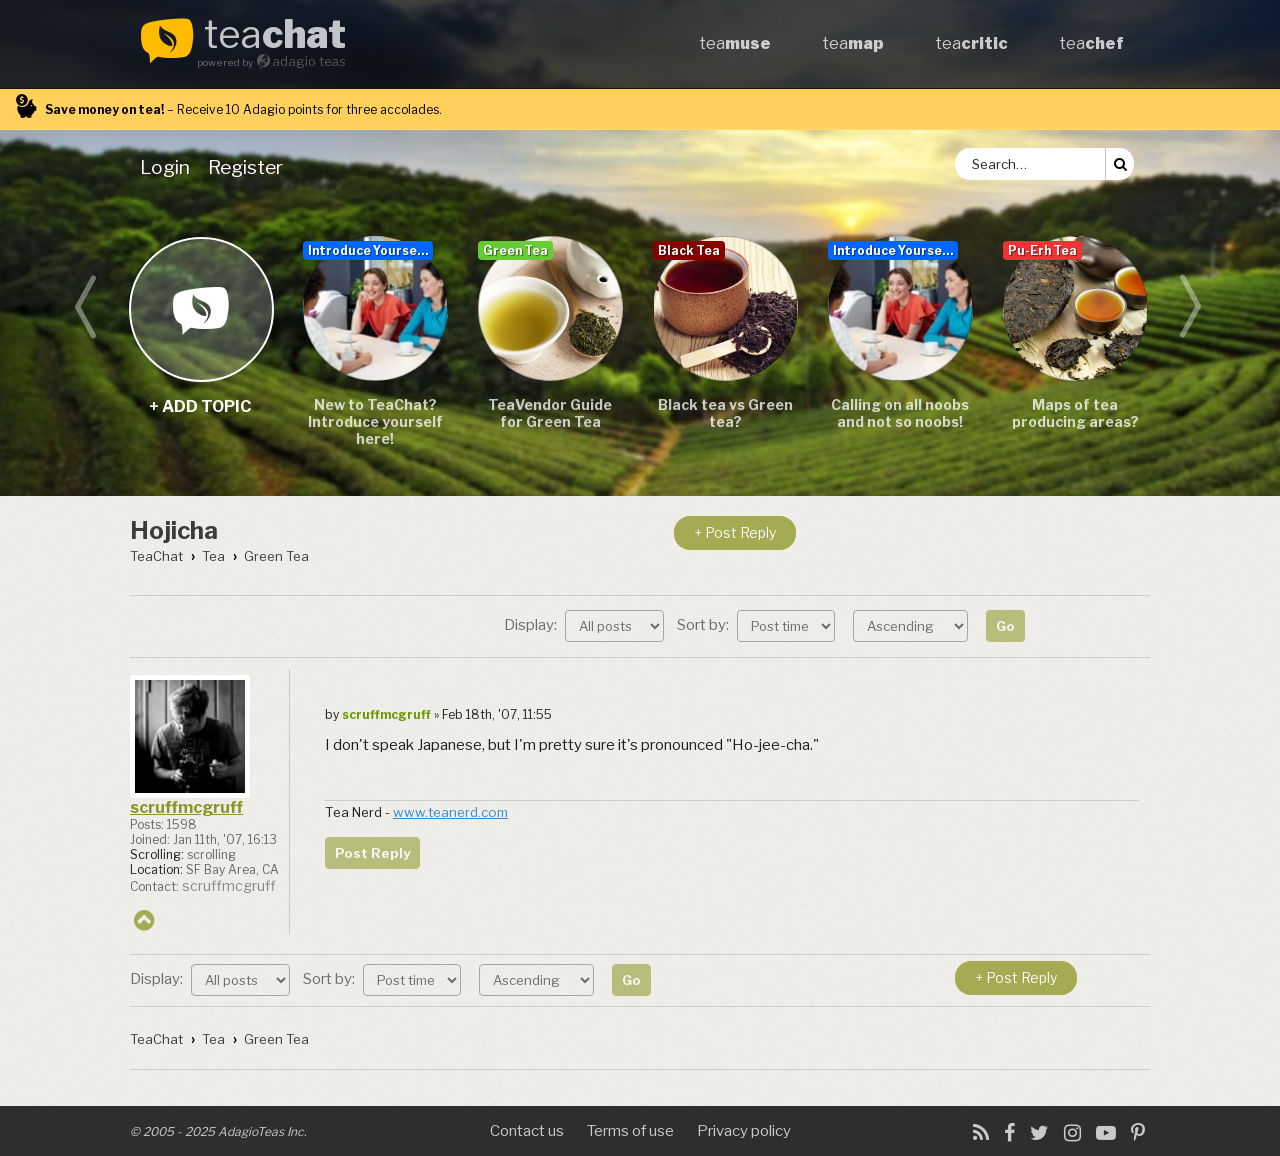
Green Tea (515, 250)
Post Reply (372, 853)
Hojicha (174, 530)
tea (275, 36)
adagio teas (309, 61)
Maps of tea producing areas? (1075, 413)
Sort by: (756, 625)
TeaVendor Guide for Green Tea (550, 413)
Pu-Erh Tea (1042, 250)
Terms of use (630, 1131)
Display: (584, 625)
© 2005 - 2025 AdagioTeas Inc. (218, 1131)
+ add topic (200, 308)
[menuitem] (169, 167)
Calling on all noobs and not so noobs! (900, 413)
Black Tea (689, 250)
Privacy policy (744, 1131)
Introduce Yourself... (370, 250)
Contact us (527, 1131)
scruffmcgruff (186, 807)
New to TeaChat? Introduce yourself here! (375, 421)
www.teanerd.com (450, 812)
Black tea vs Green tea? (725, 413)
